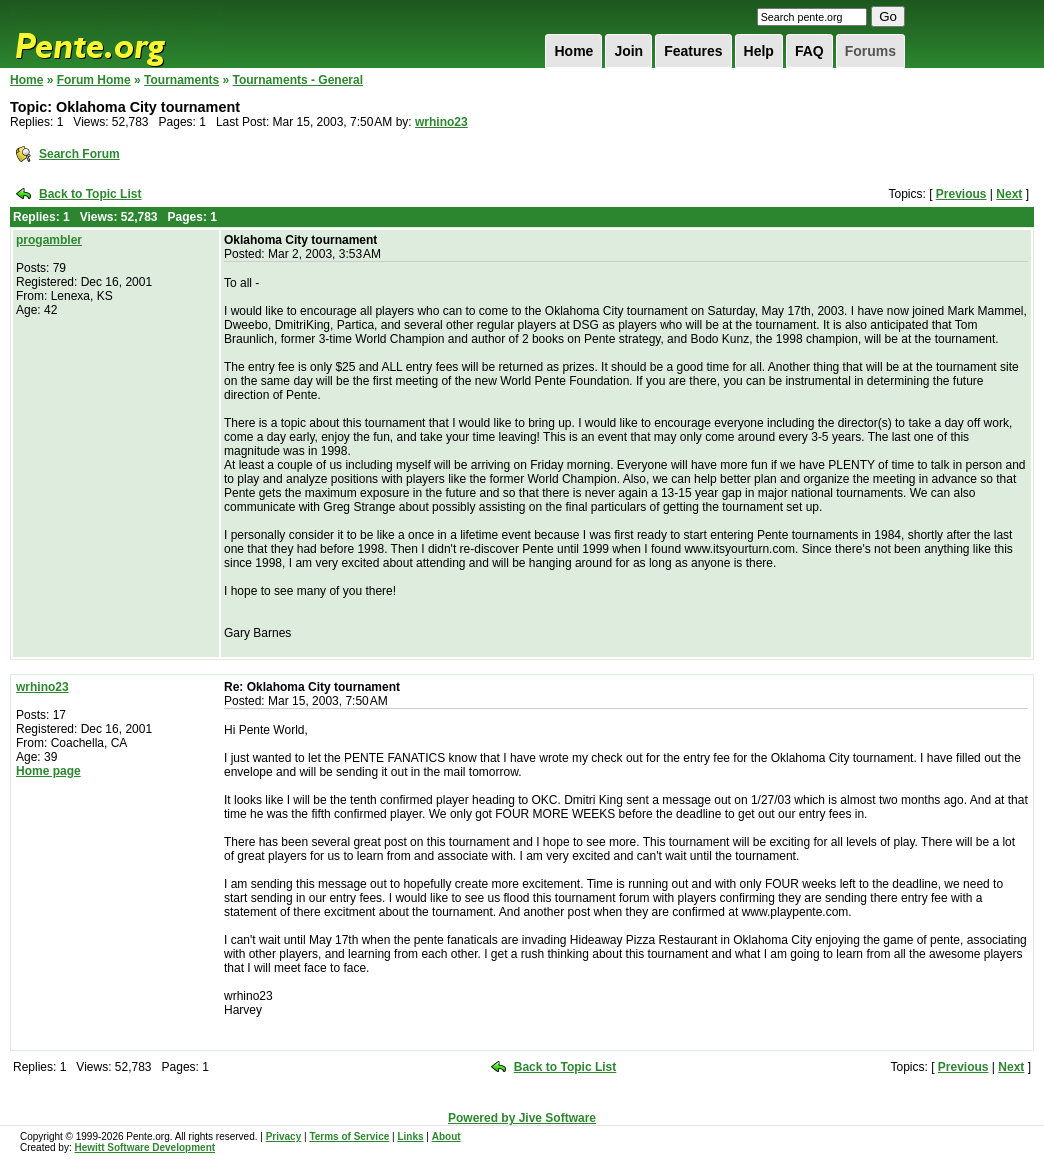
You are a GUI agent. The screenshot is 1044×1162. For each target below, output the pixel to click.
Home (573, 51)
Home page (48, 771)
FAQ (809, 51)
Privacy (284, 1136)
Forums (870, 51)
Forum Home (94, 80)
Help (759, 51)
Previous (961, 194)
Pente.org (116, 34)
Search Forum (79, 154)
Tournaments (181, 80)
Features (693, 51)
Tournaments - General (298, 80)
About (446, 1136)
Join (628, 51)
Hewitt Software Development (144, 1147)
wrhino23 (441, 122)
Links (410, 1136)
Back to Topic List (90, 194)
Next (1009, 194)
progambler (49, 240)
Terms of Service (349, 1136)
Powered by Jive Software (522, 1118)
